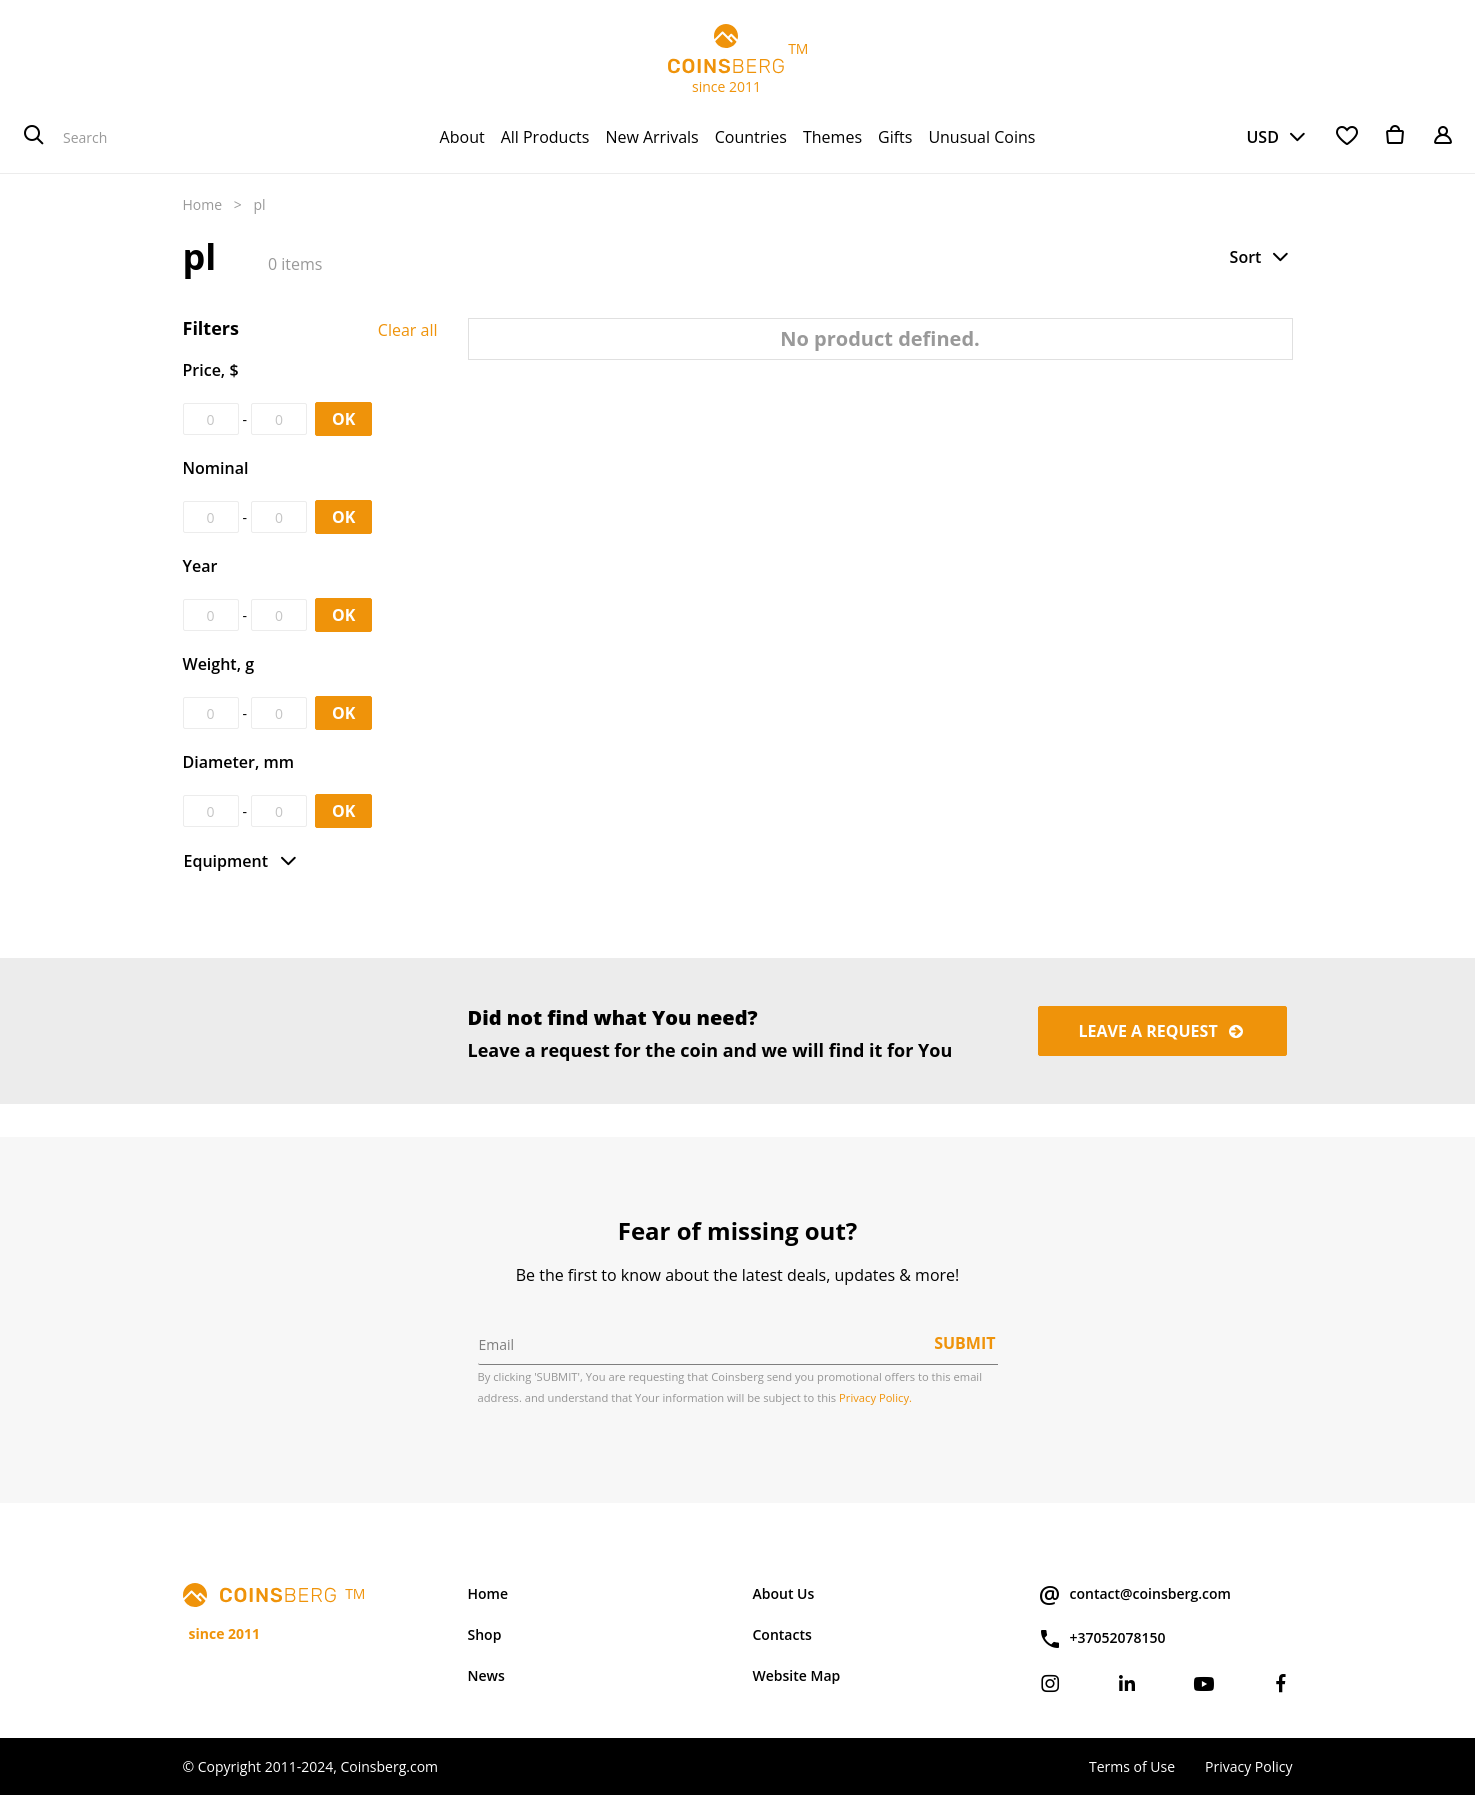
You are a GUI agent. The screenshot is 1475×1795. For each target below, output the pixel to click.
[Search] (34, 137)
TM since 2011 (738, 60)
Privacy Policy (1248, 1766)
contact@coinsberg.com (1134, 1595)
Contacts (782, 1634)
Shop (485, 1634)
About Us (784, 1593)
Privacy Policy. (875, 1397)
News (486, 1675)
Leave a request (1163, 1031)
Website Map (797, 1675)
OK (343, 419)
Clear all (408, 330)
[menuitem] (462, 137)
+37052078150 (1102, 1639)
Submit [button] (964, 1343)
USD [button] (1262, 137)
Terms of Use (1132, 1766)
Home (203, 204)
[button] (1261, 257)
